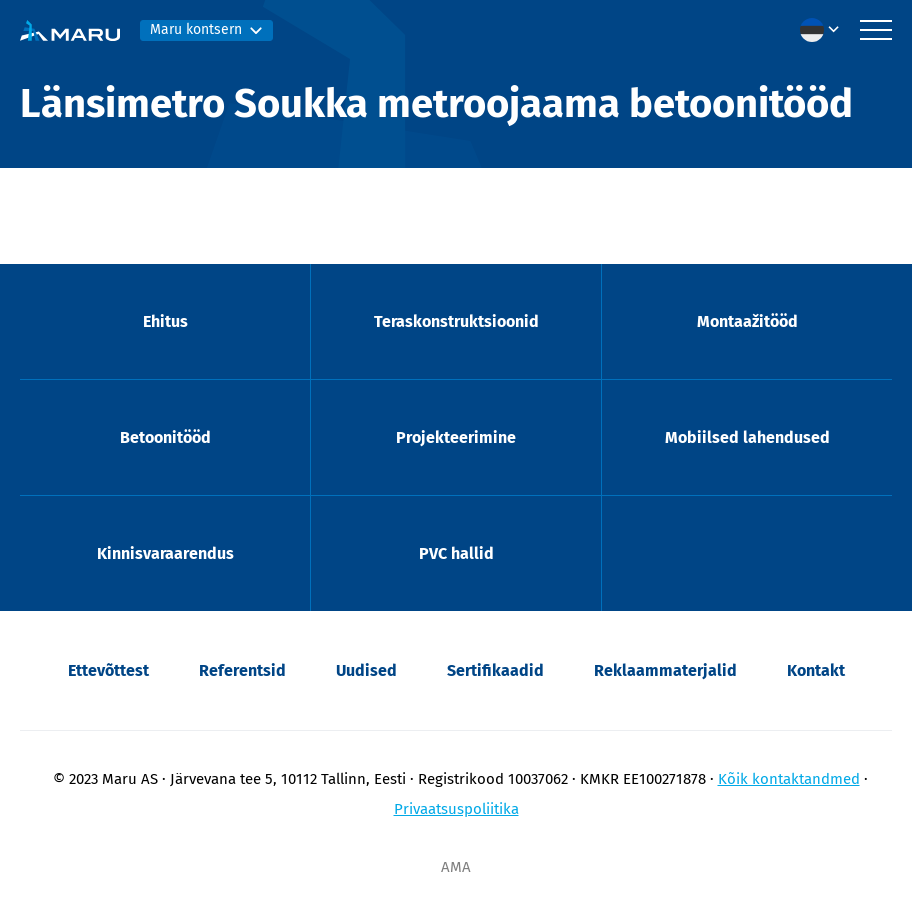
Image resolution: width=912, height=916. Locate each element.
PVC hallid (456, 553)
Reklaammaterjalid (665, 670)
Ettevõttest (108, 670)
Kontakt (816, 670)
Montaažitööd (747, 321)
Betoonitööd (165, 437)
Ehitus (165, 321)
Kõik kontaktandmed (789, 779)
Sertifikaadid (495, 670)
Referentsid (242, 670)
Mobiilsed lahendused (747, 437)
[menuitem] (825, 30)
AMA (456, 867)
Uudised (366, 670)
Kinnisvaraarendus (165, 553)
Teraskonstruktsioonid (456, 321)
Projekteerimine (456, 437)
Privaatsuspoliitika (456, 809)
